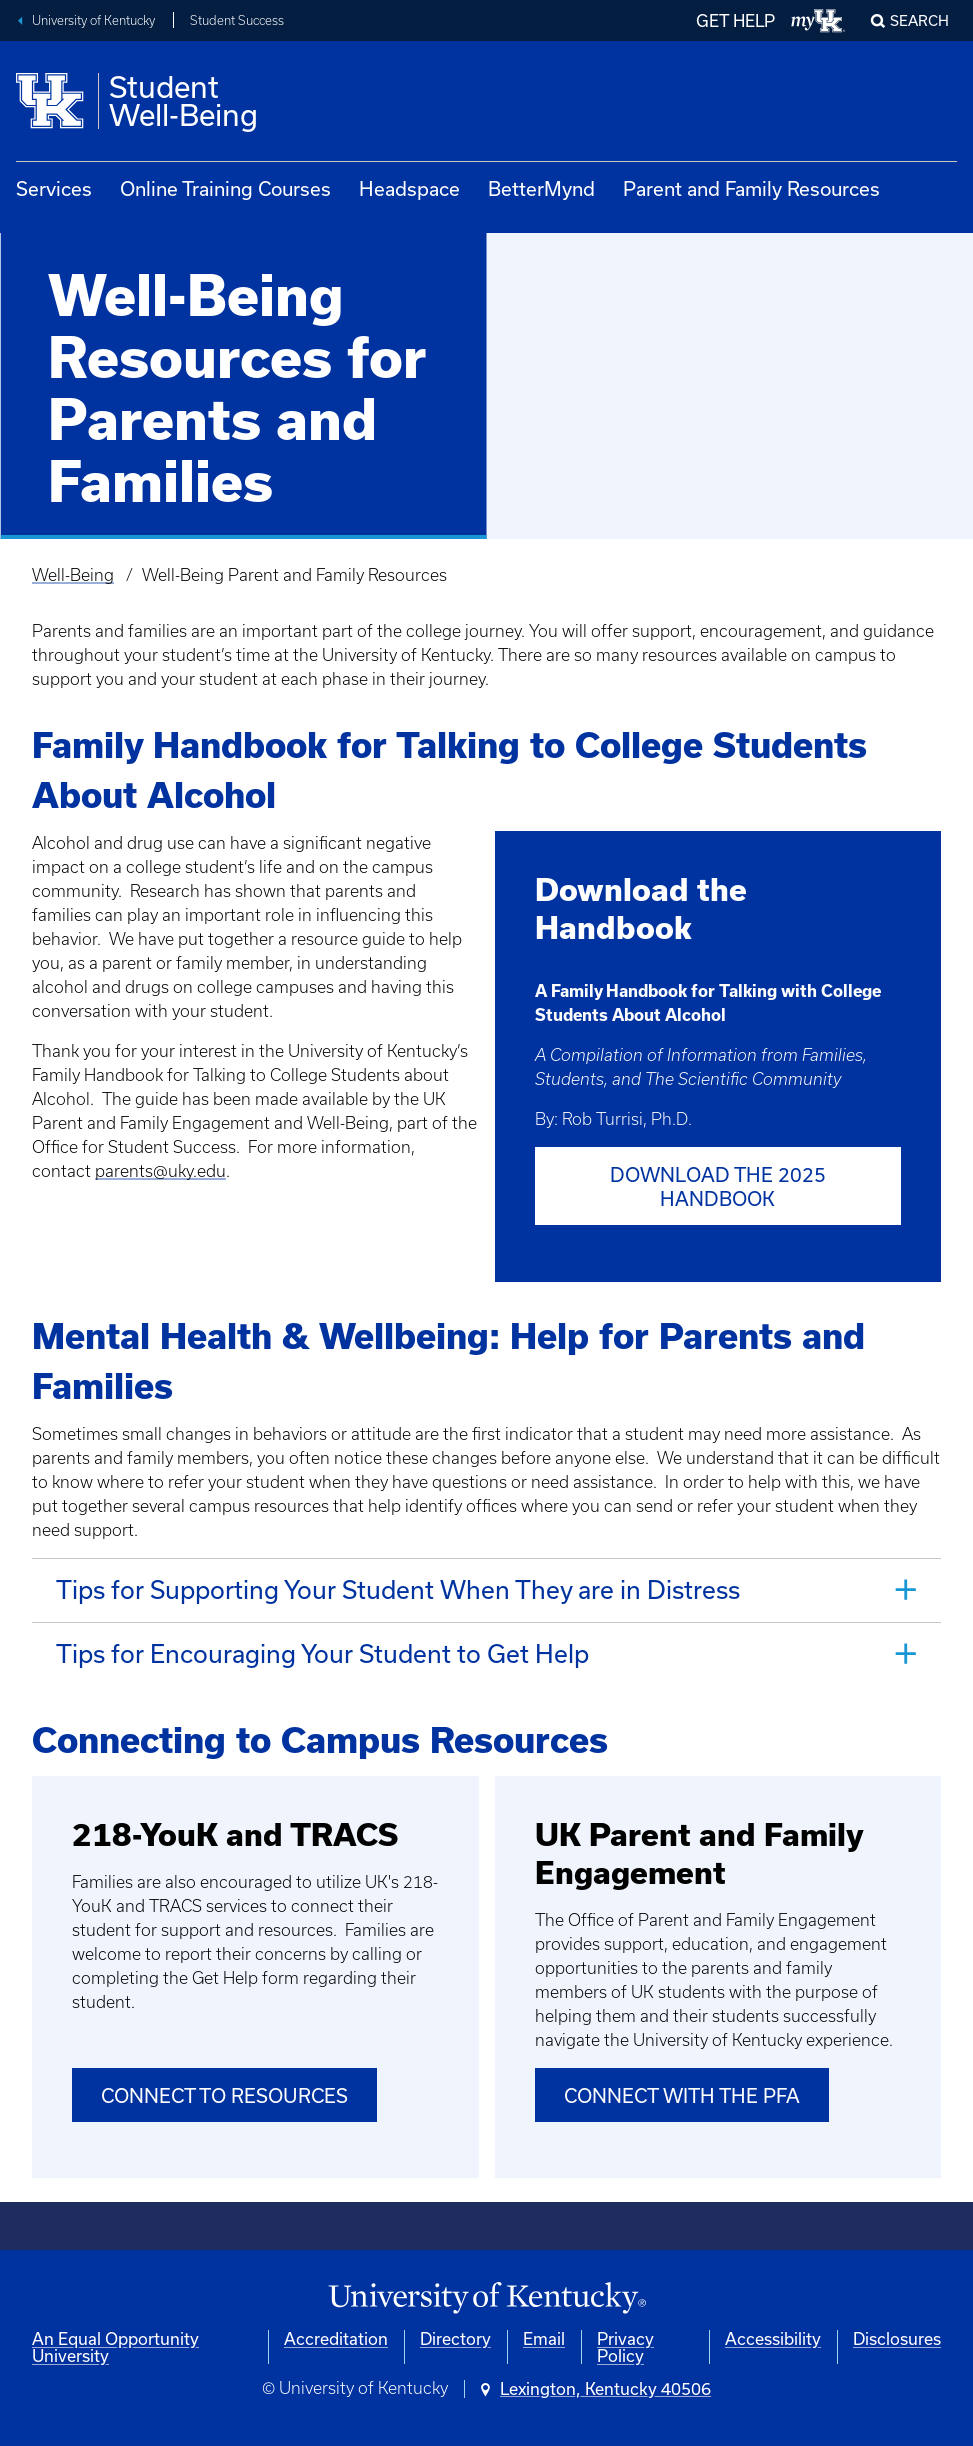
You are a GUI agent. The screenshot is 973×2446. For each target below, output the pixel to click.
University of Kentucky (93, 20)
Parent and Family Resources (751, 188)
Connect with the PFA (682, 2094)
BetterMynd (541, 188)
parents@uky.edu (160, 1171)
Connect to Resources (224, 2094)
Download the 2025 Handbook (718, 1186)
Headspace (409, 188)
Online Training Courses (225, 188)
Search (919, 20)
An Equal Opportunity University (115, 2347)
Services (54, 188)
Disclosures (897, 2338)
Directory (455, 2338)
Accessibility (773, 2338)
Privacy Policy (625, 2347)
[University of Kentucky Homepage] (486, 2297)
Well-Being (73, 575)
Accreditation (336, 2338)
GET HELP (735, 20)
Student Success (237, 20)
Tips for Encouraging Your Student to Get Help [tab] (322, 1652)
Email (544, 2338)
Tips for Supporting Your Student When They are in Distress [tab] (398, 1588)
